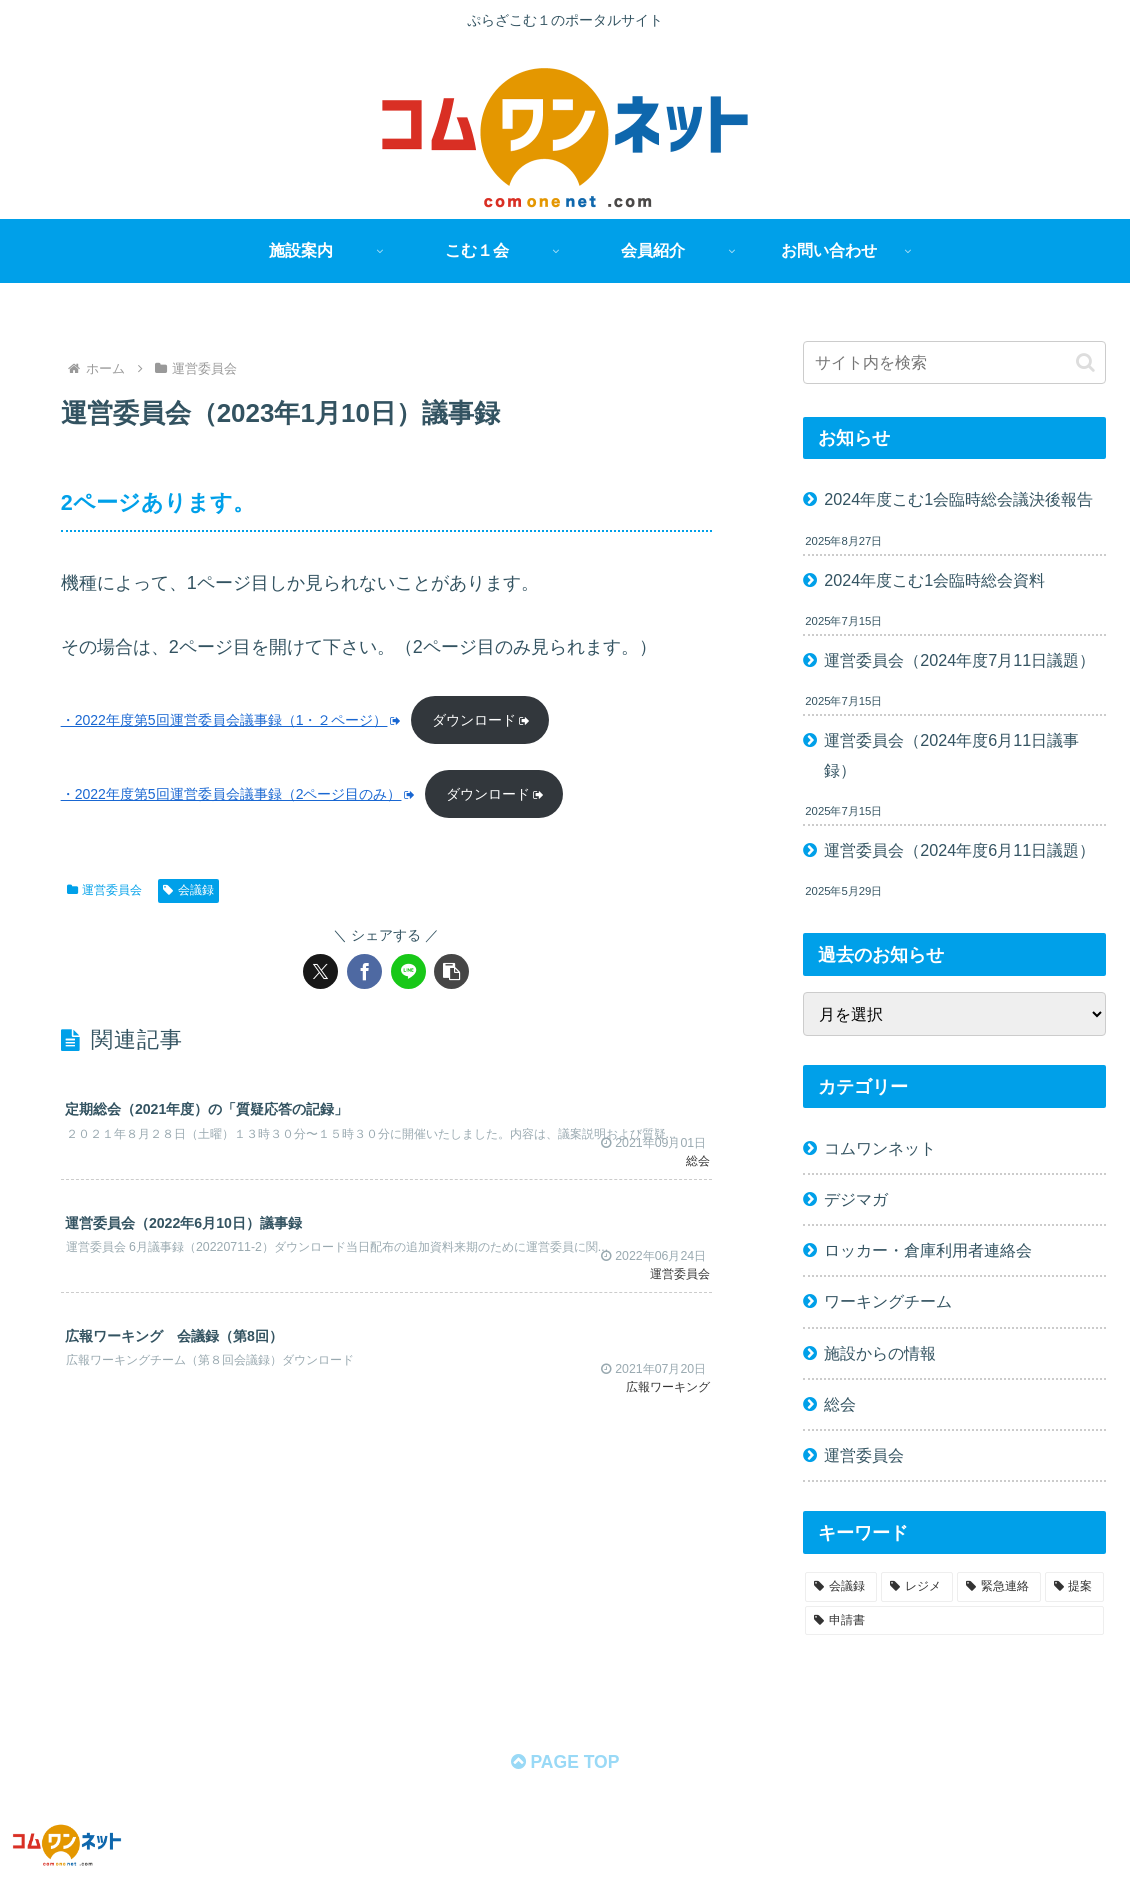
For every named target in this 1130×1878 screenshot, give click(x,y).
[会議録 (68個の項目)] (841, 1587)
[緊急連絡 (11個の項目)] (999, 1587)
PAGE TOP (564, 1764)
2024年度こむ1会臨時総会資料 (934, 580)
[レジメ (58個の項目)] (917, 1587)
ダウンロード (484, 720)
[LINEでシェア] (408, 973)
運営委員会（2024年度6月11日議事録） (951, 754)
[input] (954, 362)
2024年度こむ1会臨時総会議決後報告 (958, 499)
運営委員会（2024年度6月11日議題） (959, 850)
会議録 (188, 892)
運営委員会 (105, 892)
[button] (451, 973)
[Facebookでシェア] (364, 973)
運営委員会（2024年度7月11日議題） (959, 660)
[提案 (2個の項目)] (1075, 1587)
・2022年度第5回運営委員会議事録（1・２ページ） (232, 720)
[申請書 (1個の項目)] (954, 1621)
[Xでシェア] (320, 973)
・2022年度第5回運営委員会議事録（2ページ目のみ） (239, 795)
